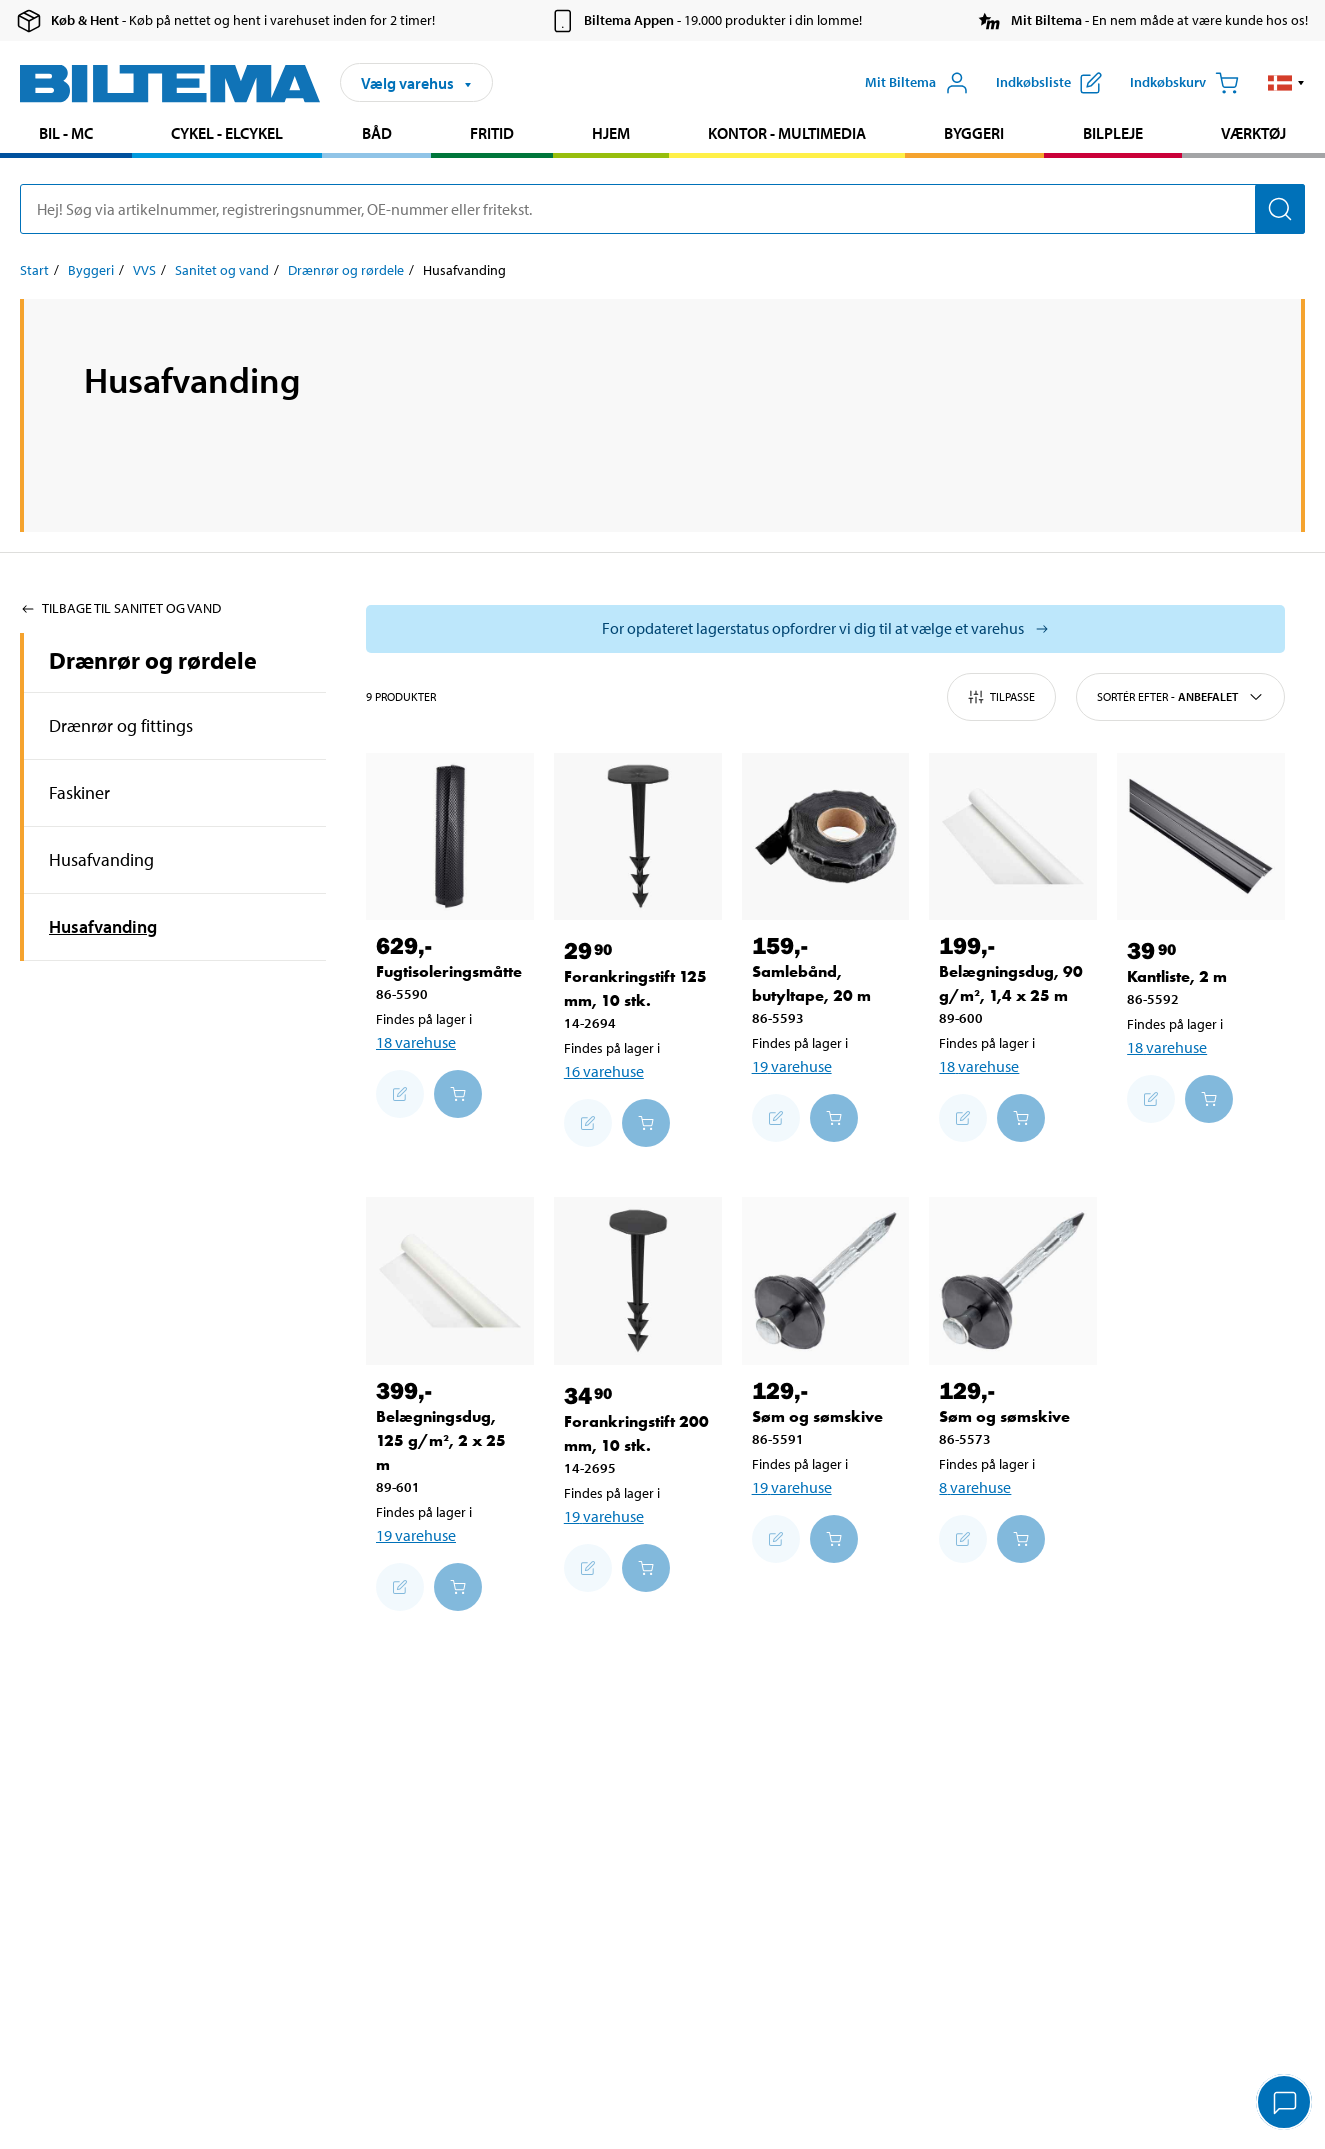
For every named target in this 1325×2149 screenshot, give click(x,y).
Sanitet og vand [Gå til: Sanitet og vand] (222, 270)
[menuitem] (66, 135)
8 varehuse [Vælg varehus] (975, 1487)
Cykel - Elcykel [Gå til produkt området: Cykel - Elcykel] (227, 133)
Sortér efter (1180, 697)
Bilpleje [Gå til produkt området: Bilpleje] (1113, 133)
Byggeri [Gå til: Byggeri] (91, 270)
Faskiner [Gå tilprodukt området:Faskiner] (79, 792)
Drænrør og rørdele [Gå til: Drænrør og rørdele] (346, 270)
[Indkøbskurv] (1184, 83)
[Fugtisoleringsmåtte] (450, 837)
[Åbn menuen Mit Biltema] (917, 83)
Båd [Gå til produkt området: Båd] (377, 133)
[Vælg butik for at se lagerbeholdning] (825, 629)
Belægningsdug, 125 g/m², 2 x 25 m (441, 1440)
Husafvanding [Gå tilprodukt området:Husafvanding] (101, 859)
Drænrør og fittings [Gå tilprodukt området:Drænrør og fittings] (121, 725)
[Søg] (1280, 209)
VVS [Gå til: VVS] (144, 270)
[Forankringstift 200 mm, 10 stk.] (638, 1281)
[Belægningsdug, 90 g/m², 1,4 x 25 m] (1013, 837)
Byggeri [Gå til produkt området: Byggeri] (974, 133)
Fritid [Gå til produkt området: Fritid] (492, 133)
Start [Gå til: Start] (34, 270)
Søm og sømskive (817, 1416)
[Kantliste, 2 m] (1201, 837)
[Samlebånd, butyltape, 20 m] (826, 837)
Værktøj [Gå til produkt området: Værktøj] (1253, 133)
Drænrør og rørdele (153, 660)
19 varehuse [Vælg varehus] (792, 1066)
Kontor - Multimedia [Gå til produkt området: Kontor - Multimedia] (787, 133)
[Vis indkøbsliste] (1049, 83)
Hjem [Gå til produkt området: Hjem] (611, 133)
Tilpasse (1001, 697)
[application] (1285, 2104)
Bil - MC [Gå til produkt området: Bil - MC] (66, 133)
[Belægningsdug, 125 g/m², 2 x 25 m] (450, 1281)
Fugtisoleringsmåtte (449, 971)
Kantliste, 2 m (1177, 976)
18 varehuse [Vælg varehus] (416, 1042)
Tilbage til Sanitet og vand (120, 608)
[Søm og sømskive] (826, 1281)
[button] (1286, 83)
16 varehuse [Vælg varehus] (604, 1071)
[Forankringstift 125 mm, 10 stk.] (638, 837)
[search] (662, 209)
